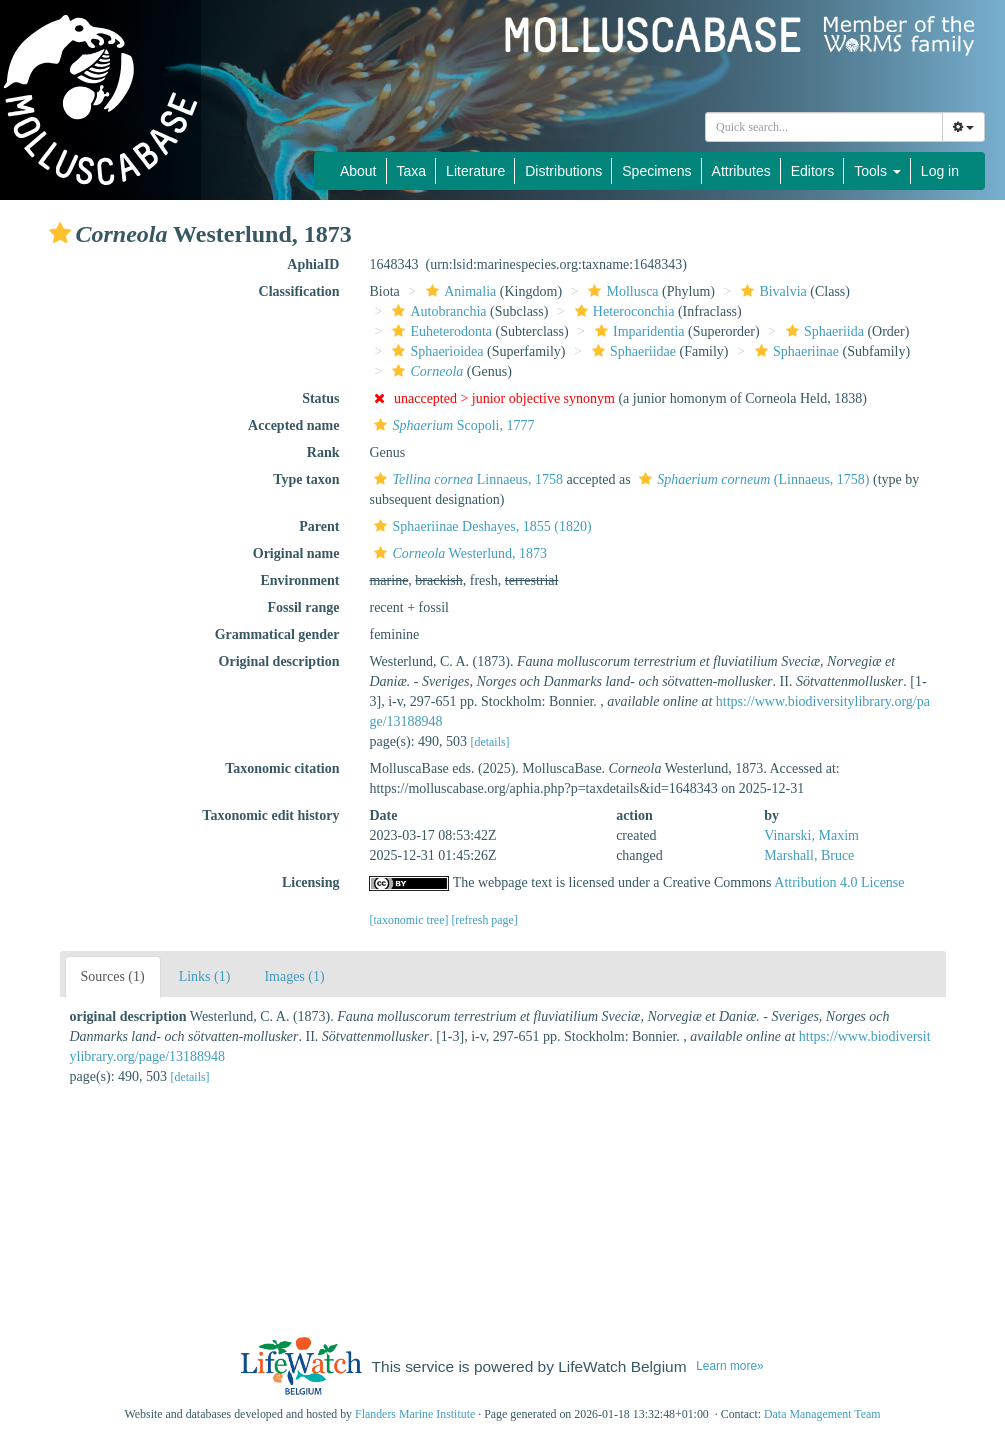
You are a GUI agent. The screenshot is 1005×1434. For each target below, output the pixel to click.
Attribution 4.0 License (839, 882)
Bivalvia (771, 291)
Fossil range (304, 607)
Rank (323, 452)
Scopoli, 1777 (451, 425)
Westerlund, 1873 (458, 553)
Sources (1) (113, 976)
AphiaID (313, 264)
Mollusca (620, 291)
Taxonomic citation (282, 768)
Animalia (458, 291)
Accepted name (293, 425)
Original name (296, 553)
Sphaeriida (822, 331)
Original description (279, 661)
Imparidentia (637, 331)
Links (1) (205, 976)
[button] (60, 233)
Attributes (741, 171)
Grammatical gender (277, 634)
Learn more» (729, 1366)
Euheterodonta (439, 331)
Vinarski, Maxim (811, 835)
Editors (813, 171)
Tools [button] (877, 171)
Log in (940, 171)
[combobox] (824, 127)
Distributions (563, 171)
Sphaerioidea (435, 351)
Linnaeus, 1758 (466, 479)
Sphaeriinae (794, 351)
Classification (299, 291)
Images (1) (294, 976)
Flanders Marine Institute (415, 1414)
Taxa (412, 171)
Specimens (656, 171)
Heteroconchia (622, 311)
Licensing (311, 882)
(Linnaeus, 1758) (751, 479)
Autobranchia (436, 311)
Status (320, 398)
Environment (299, 580)
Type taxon (306, 479)
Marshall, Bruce (809, 855)
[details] (490, 742)
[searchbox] (824, 127)
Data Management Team (822, 1414)
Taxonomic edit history (270, 815)
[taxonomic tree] (408, 920)
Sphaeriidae (631, 351)
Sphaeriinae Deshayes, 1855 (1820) (480, 526)
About (358, 171)
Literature (475, 171)
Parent (319, 526)
